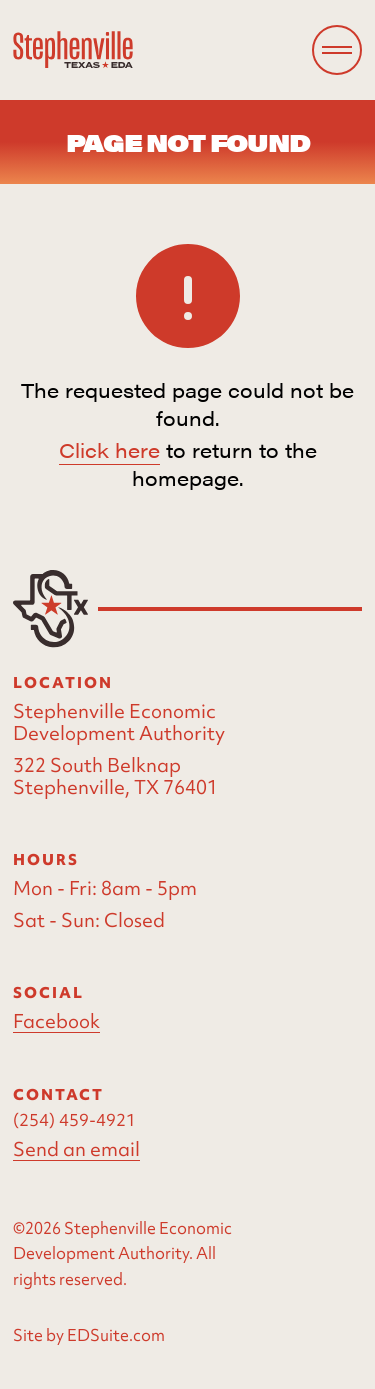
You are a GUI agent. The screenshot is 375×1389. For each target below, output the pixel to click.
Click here (109, 449)
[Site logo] (73, 49)
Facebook (56, 1021)
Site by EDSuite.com (89, 1335)
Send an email (76, 1149)
